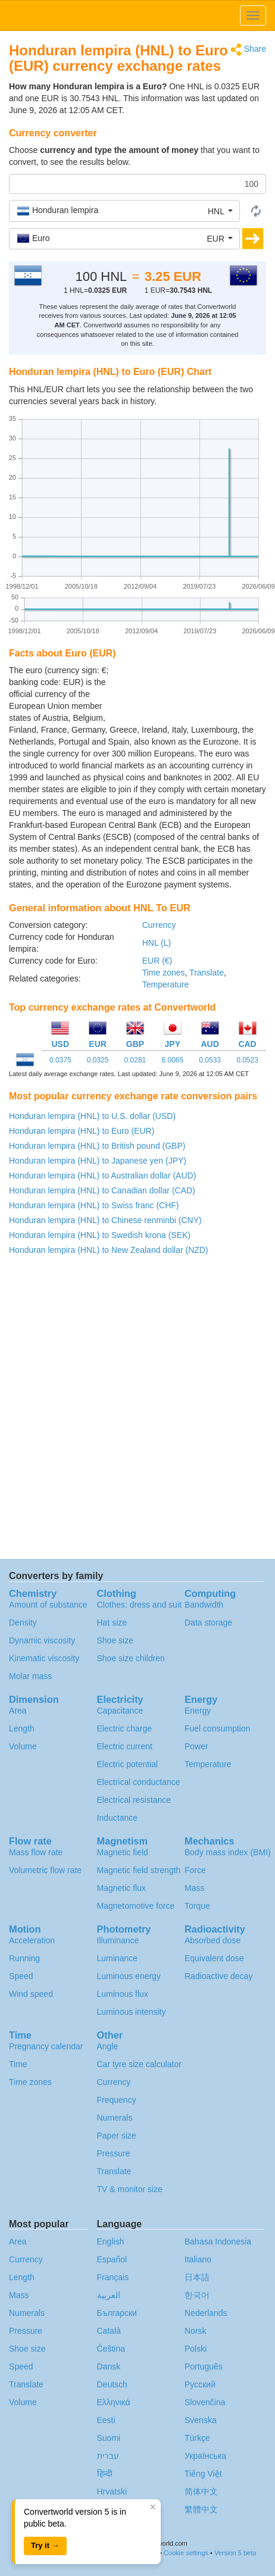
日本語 (197, 2277)
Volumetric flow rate (45, 1870)
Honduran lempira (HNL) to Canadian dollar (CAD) (102, 1190)
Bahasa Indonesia (218, 2241)
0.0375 (60, 1060)
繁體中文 (201, 2509)
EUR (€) (157, 960)
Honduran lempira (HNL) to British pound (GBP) (97, 1146)
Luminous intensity (131, 2012)
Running (24, 1958)
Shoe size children (131, 1658)
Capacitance (120, 1710)
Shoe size (115, 1640)
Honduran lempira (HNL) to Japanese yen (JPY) (97, 1160)
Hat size (112, 1622)
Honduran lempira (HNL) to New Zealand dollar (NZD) (108, 1250)
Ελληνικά (113, 2402)
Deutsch (112, 2384)
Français (113, 2277)
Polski (196, 2348)
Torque (197, 1906)
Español (112, 2259)
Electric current (124, 1746)
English (110, 2241)
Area (18, 1710)
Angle (107, 2046)
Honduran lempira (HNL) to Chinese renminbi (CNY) (105, 1220)
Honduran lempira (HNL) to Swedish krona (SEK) (99, 1235)
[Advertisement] (191, 694)
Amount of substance (48, 1604)
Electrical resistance (134, 1800)
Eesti (106, 2420)
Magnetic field (122, 1852)
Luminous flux (122, 1994)
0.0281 (135, 1060)
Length (22, 1728)
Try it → (45, 2545)
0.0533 (210, 1060)
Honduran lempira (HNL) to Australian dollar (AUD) (102, 1175)
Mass (194, 1888)
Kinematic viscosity (44, 1658)
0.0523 (247, 1060)
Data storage (208, 1622)
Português (204, 2366)
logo (137, 15)
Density (23, 1622)
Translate (206, 972)
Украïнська (205, 2456)
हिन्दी (104, 2473)
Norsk (196, 2331)
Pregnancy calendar (46, 2046)
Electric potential (127, 1764)
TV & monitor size (129, 2189)
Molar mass (30, 1676)
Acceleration (32, 1940)
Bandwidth (204, 1604)
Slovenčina (205, 2402)
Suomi (109, 2438)
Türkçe (197, 2438)
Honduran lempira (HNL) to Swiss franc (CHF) (94, 1205)
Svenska (201, 2420)
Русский (200, 2384)
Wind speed (31, 1994)
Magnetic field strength (139, 1870)
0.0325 (98, 1060)
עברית (108, 2456)
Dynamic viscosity (42, 1640)
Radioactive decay (218, 1976)
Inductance (117, 1817)
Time (18, 2064)
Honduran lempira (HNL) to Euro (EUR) (81, 1131)
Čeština (111, 2348)
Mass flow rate (35, 1852)
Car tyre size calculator (139, 2064)
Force (195, 1870)
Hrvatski (112, 2491)
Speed (21, 1976)
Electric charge (124, 1728)
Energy (198, 1710)
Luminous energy (129, 1976)
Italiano (198, 2259)
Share (248, 49)
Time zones (163, 972)
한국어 (197, 2295)
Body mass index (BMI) (228, 1852)
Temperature (165, 984)
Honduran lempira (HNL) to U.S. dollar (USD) (92, 1116)
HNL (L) (156, 943)
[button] (124, 210)
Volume (23, 1746)
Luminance (117, 1958)
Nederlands (206, 2313)
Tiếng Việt (203, 2473)
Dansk (109, 2366)
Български (117, 2313)
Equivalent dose (214, 1958)
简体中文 (201, 2491)
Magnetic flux (121, 1888)
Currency (159, 925)
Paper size (116, 2135)
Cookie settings (186, 2552)
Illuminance (118, 1940)
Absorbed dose (212, 1940)
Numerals (115, 2117)
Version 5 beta (235, 2552)
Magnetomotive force (136, 1906)
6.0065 (172, 1060)
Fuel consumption (218, 1728)
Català (109, 2331)
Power (196, 1746)
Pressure (113, 2153)
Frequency (116, 2100)
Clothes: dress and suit (139, 1604)
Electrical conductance (138, 1782)
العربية (108, 2295)
